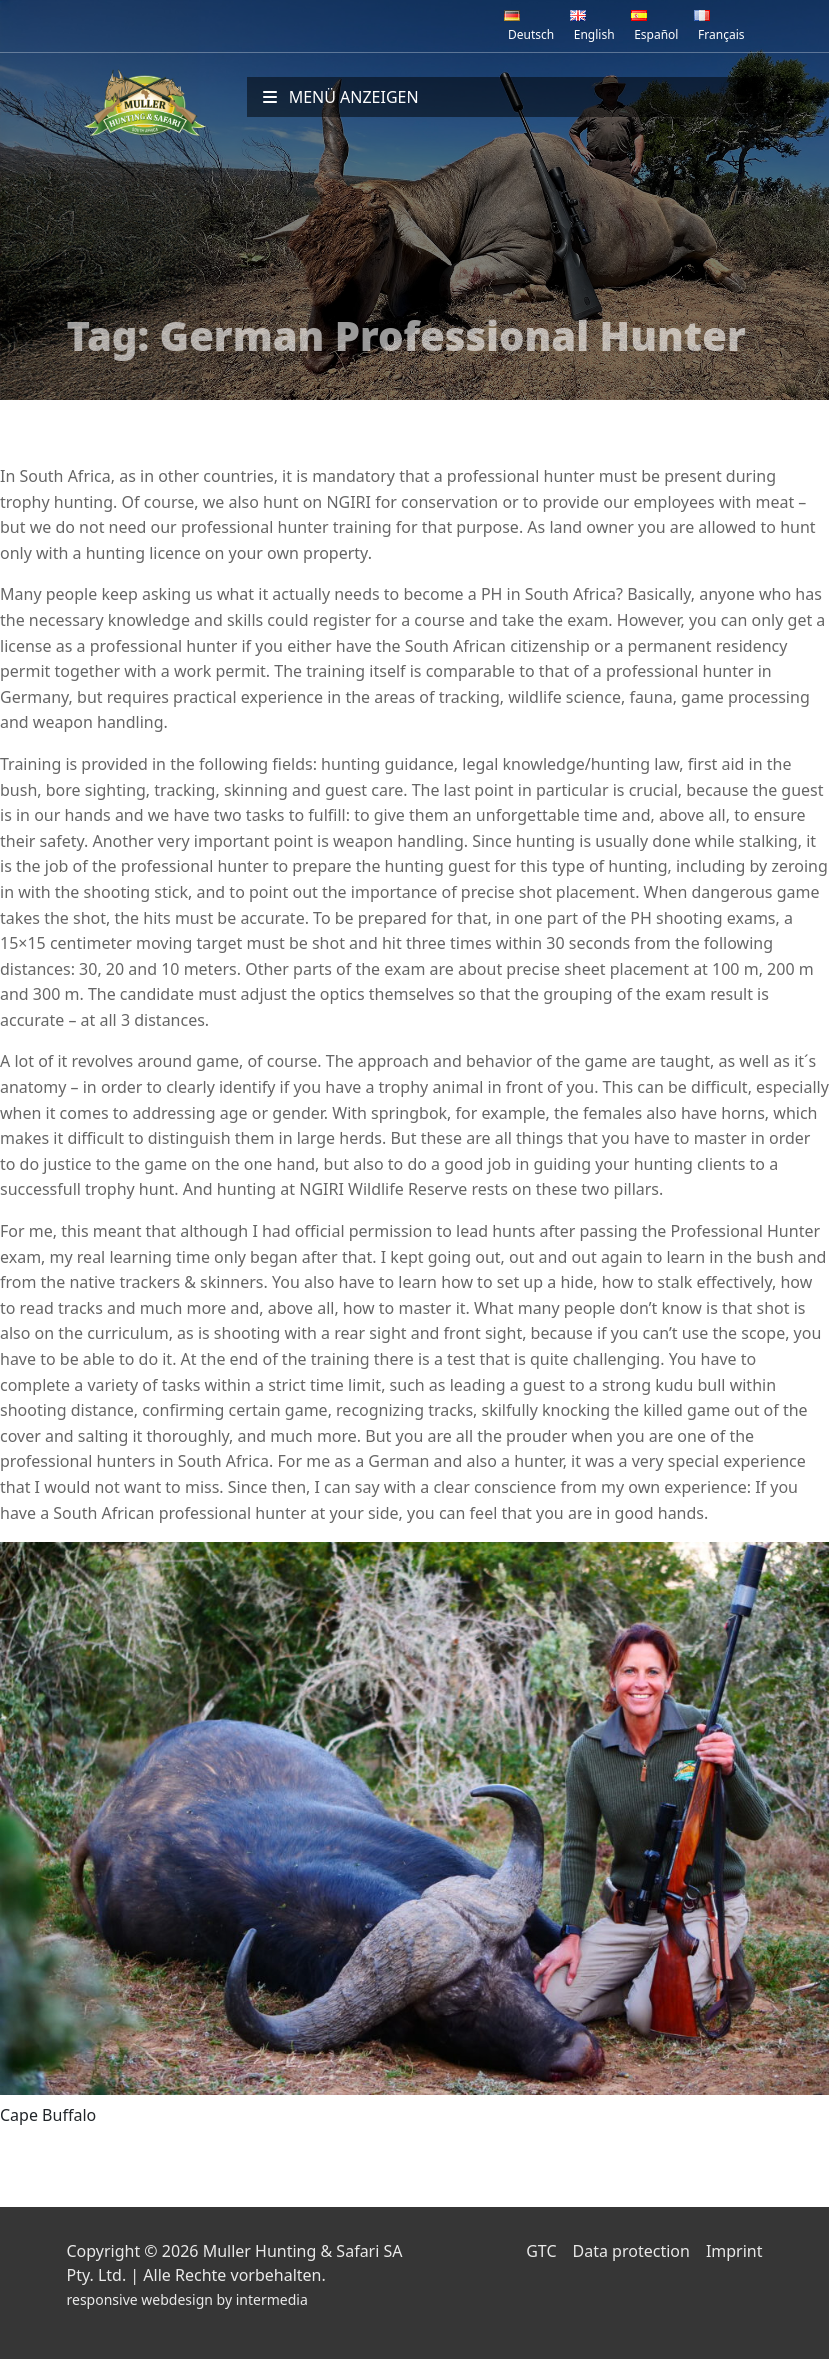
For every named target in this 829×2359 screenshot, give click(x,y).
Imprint (734, 2251)
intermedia (272, 2299)
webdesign (177, 2299)
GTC (541, 2251)
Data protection (631, 2251)
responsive (102, 2299)
